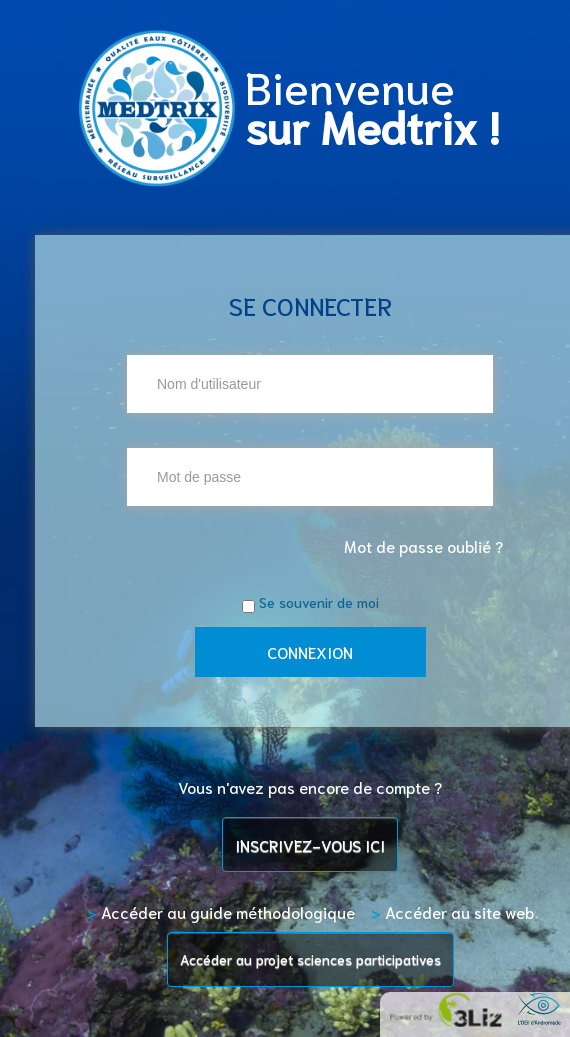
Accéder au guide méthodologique (221, 911)
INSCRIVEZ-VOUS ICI (310, 844)
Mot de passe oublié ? (423, 545)
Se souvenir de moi (319, 602)
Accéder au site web (452, 911)
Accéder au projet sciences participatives (310, 959)
